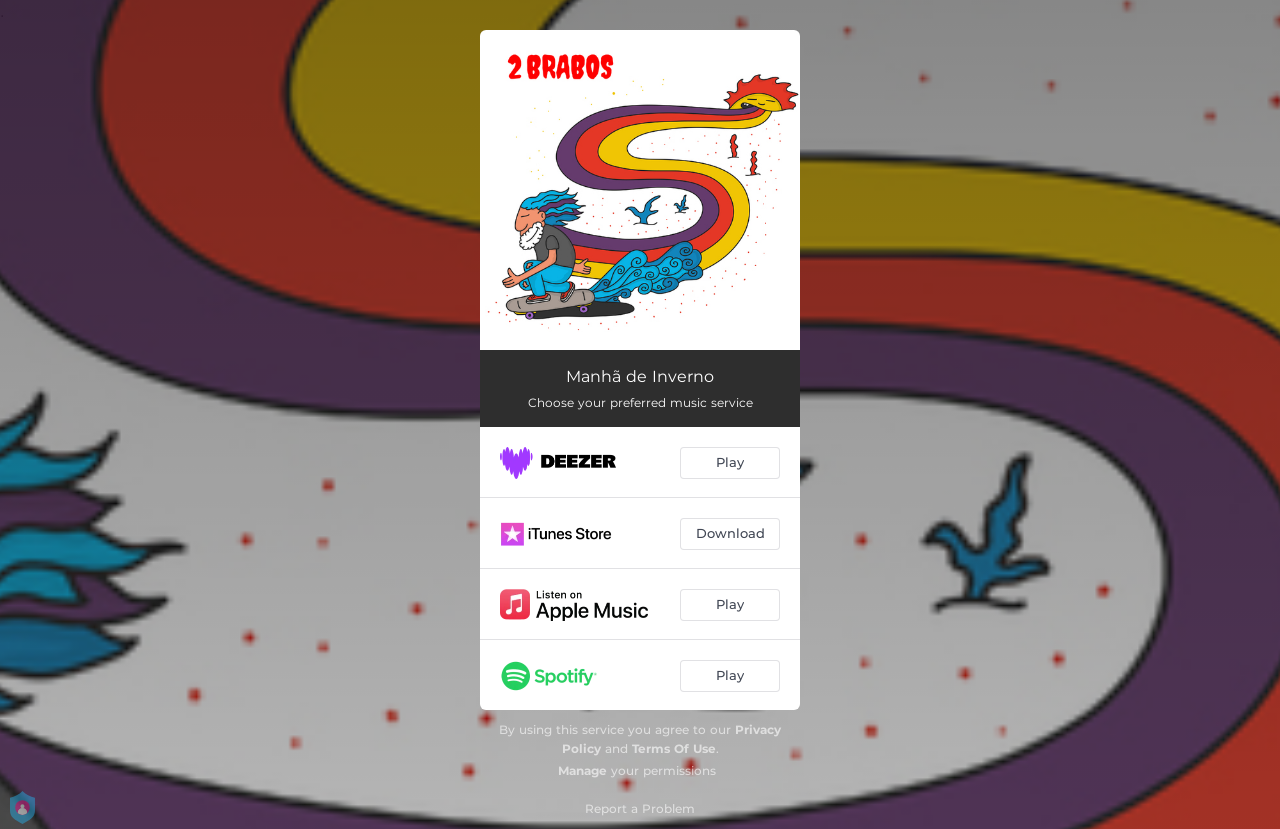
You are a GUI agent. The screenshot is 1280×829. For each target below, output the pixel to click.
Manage (582, 770)
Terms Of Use (674, 748)
